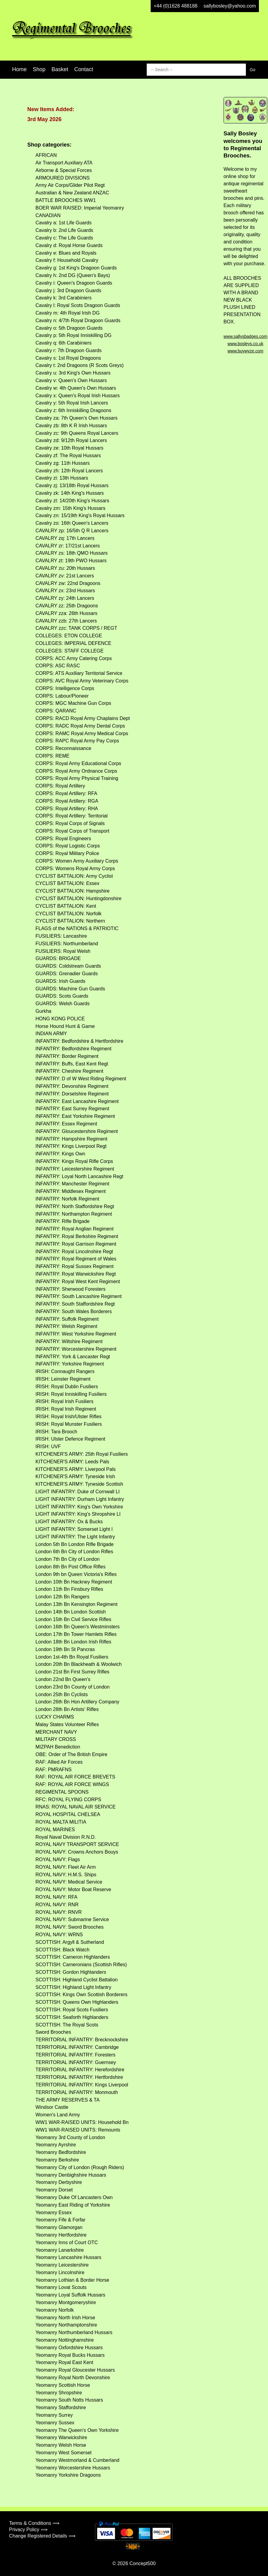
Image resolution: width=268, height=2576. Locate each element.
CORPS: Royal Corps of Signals (70, 823)
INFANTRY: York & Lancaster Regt (72, 1356)
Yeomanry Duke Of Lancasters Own (74, 2197)
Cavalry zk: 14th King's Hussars (69, 493)
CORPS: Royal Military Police (67, 853)
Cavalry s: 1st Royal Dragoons (68, 358)
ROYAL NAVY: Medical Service (68, 1881)
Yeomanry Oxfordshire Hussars (69, 2347)
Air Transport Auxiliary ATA (63, 162)
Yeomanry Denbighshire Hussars (70, 2175)
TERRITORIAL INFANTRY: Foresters (75, 2054)
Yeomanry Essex (53, 2212)
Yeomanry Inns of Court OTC (66, 2242)
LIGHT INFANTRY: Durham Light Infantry (79, 1499)
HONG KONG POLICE (60, 1018)
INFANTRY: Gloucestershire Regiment (76, 1131)
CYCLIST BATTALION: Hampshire (72, 890)
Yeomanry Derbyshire (58, 2182)
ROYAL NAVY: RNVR (58, 1912)
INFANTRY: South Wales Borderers (73, 1311)
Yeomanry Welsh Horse (60, 2445)
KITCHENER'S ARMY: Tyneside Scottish (79, 1484)
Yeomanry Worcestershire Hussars (72, 2467)
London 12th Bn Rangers (62, 1596)
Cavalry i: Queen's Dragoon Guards (73, 283)
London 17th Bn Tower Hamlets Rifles (75, 1634)
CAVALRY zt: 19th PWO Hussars (70, 560)
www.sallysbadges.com (245, 336)
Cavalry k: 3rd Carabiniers (63, 297)
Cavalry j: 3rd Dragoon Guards (68, 290)
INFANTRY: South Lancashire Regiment (78, 1296)
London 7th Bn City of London (67, 1559)
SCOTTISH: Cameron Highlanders (72, 1957)
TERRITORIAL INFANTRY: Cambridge (77, 2047)
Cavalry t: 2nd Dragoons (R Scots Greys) (79, 365)
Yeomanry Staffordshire (60, 2407)
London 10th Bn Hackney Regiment (73, 1581)
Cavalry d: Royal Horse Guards (68, 245)
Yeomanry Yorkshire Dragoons (68, 2475)
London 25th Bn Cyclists (61, 1694)
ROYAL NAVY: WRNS (59, 1934)
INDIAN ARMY (51, 1033)
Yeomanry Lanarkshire (59, 2250)
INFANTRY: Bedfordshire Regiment (73, 1048)
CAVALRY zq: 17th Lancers (64, 538)
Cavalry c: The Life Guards (64, 237)
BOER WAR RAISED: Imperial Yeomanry (79, 207)
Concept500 (142, 2563)
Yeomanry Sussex (54, 2422)
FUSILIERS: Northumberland (66, 943)
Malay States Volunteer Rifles (67, 1724)
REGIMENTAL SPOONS (62, 1792)
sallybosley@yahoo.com (229, 5)
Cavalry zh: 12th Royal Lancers (69, 470)
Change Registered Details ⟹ (42, 2535)
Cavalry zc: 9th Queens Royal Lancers (76, 433)
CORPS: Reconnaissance (63, 748)
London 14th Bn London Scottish (70, 1611)
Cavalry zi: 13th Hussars (61, 478)
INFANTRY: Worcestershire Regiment (75, 1349)
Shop (39, 69)
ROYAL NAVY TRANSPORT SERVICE (77, 1844)
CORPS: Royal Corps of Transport (72, 831)
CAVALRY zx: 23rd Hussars (65, 590)
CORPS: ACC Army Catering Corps (73, 658)
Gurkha (43, 1011)
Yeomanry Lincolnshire (59, 2272)
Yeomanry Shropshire (58, 2392)
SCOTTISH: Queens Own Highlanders (76, 2002)
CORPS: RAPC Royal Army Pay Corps (77, 740)
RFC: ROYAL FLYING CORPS (68, 1799)
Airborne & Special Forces (63, 170)
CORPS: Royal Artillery (60, 785)
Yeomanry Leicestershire (62, 2264)
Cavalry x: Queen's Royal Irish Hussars (77, 395)
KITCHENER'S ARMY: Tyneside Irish (75, 1476)
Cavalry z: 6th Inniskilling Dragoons (73, 410)
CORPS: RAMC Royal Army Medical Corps (81, 733)
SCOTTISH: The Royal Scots (66, 2024)
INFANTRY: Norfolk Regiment (67, 1198)
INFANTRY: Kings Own (60, 1153)
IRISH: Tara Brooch (56, 1431)
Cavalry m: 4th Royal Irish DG (67, 312)
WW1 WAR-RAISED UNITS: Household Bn (82, 2122)
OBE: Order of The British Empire (71, 1754)
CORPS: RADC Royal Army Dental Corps (80, 725)
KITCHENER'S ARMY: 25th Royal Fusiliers (81, 1454)
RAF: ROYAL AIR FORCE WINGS (72, 1784)
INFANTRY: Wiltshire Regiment (68, 1341)
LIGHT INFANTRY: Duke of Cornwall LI (77, 1491)
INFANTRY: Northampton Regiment (73, 1214)
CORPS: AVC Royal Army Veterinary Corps (81, 680)
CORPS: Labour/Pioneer (62, 695)
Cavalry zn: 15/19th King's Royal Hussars (80, 515)
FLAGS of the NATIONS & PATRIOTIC (77, 928)
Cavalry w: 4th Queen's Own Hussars (75, 388)
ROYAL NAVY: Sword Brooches (69, 1927)
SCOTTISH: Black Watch (62, 1949)
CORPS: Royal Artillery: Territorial (71, 815)
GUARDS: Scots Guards (61, 996)
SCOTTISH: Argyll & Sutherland (69, 1942)
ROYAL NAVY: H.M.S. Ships (65, 1874)
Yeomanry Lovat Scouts (60, 2287)
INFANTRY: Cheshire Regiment (69, 1071)
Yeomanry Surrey (54, 2415)
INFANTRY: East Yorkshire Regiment (75, 1116)
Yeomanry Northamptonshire (66, 2324)
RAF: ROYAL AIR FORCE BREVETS (75, 1776)
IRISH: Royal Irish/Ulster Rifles (68, 1416)
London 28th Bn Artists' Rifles (67, 1709)
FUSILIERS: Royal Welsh (62, 951)
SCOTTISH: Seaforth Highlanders (71, 2017)
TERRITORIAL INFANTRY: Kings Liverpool (81, 2084)
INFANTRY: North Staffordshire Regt (74, 1206)
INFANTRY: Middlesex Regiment (70, 1191)
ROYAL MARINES (55, 1829)
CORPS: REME (52, 755)
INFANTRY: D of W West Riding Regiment (80, 1078)
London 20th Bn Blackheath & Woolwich (78, 1664)
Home (19, 69)
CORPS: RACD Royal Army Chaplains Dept (82, 718)
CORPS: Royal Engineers (63, 838)
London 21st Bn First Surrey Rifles (72, 1671)
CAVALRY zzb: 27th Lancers (66, 620)
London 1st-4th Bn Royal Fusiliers (71, 1657)
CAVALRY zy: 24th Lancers (64, 598)
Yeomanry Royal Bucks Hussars (70, 2355)
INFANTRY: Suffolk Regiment (67, 1319)
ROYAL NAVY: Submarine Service (72, 1919)
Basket (60, 69)
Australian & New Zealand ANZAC (72, 192)
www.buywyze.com (245, 350)
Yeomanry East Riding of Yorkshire (72, 2205)
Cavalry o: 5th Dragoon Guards (68, 328)
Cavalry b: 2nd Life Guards (64, 230)
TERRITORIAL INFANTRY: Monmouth (76, 2092)
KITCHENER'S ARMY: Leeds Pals (72, 1461)
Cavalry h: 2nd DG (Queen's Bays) (72, 275)
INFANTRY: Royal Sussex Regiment (74, 1266)
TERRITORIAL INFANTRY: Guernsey (75, 2062)
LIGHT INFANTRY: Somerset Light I (74, 1529)
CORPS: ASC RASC (57, 665)
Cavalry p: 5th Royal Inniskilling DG (73, 335)
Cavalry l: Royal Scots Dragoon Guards (77, 305)
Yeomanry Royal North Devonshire (72, 2377)
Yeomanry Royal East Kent (64, 2362)
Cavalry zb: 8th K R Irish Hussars (71, 425)
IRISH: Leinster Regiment (62, 1379)
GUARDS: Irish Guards (60, 981)
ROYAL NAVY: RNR (57, 1904)
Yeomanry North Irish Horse (65, 2317)
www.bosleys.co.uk (245, 343)
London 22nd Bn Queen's (62, 1679)
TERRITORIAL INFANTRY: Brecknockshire (81, 2039)
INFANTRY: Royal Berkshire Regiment (76, 1236)
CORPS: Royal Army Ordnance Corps (76, 771)
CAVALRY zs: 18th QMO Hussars (71, 553)
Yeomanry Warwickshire (61, 2437)
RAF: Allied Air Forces (59, 1762)
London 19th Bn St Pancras (65, 1649)
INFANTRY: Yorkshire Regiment (69, 1363)
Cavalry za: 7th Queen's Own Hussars (76, 418)
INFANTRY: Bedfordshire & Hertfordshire (79, 1041)
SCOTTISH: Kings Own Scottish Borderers (81, 1994)
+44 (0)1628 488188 (176, 5)
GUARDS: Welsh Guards (62, 1003)
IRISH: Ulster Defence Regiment (70, 1439)
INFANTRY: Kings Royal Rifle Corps (74, 1161)
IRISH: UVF (48, 1446)
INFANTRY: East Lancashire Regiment (77, 1101)
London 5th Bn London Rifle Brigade (74, 1544)
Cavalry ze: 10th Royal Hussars (69, 448)
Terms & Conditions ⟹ (34, 2523)
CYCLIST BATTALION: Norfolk (68, 913)
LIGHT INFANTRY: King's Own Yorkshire (79, 1506)
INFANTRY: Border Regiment (67, 1056)
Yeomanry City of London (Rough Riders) (79, 2167)
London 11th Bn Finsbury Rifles (69, 1589)
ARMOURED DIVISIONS (62, 177)
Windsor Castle (51, 2107)
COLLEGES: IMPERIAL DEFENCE (73, 643)
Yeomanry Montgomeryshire (65, 2302)
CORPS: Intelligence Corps (64, 688)
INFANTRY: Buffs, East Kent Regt (71, 1063)
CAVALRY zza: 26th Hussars (66, 613)
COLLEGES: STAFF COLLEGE (69, 650)
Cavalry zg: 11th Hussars (62, 463)
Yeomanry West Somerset (63, 2452)
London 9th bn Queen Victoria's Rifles (76, 1574)
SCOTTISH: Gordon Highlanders (70, 1972)
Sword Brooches (53, 2032)
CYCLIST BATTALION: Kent (65, 906)
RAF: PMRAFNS (53, 1769)
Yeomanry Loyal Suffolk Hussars (70, 2294)
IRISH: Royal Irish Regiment (65, 1409)
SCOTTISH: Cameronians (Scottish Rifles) (81, 1964)
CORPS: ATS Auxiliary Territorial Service (78, 673)
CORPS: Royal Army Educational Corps (78, 763)
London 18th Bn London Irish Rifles (73, 1641)
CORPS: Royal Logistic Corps (67, 845)
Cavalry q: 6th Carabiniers (63, 342)
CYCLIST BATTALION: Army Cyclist (74, 876)
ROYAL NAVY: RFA (56, 1897)
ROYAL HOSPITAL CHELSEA (67, 1814)
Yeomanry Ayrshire (55, 2144)
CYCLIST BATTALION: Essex (67, 883)
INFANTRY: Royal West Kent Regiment (77, 1281)
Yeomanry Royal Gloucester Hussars (75, 2370)
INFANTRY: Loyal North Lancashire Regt (79, 1176)
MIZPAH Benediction (57, 1746)
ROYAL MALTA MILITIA (60, 1822)
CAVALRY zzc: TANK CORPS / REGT (76, 628)
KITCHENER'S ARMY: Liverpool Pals (75, 1469)
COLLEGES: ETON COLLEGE (68, 635)
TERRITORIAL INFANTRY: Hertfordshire (79, 2077)
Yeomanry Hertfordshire (60, 2234)
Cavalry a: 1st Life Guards (63, 222)
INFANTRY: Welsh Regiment (66, 1326)
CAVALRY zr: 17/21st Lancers (67, 545)
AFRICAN (46, 155)
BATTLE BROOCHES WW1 (65, 200)
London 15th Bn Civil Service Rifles (73, 1619)
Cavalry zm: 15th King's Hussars (70, 508)
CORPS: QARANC (55, 710)
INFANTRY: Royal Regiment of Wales (75, 1258)
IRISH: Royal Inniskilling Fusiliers (71, 1394)
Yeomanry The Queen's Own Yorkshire (77, 2430)
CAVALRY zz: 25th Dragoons (66, 605)
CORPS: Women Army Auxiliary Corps (76, 861)
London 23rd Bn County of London (72, 1686)
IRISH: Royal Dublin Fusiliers (66, 1386)
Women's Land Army (57, 2114)
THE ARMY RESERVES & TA (67, 2099)
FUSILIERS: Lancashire (61, 936)
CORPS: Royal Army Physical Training (76, 778)
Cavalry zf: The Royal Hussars (68, 455)
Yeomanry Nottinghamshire (64, 2340)
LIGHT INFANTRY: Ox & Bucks (69, 1521)
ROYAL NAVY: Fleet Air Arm (65, 1867)
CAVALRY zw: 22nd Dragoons (67, 583)
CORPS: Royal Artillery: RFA (66, 793)
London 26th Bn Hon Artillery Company (77, 1701)
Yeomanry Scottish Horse (62, 2385)
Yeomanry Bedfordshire (60, 2152)
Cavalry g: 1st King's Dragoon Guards (76, 267)
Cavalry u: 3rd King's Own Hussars (73, 372)
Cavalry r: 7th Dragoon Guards (68, 350)
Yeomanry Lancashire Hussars (68, 2257)
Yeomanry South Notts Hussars (69, 2400)
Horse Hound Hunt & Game (65, 1026)
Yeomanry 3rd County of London (70, 2137)
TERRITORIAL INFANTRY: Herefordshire (79, 2069)
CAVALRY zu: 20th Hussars (65, 568)
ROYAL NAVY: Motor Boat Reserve (73, 1889)
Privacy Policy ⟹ (28, 2529)
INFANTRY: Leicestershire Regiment (74, 1168)
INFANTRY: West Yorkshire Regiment (75, 1333)
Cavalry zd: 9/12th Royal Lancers (71, 440)
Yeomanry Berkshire (57, 2159)
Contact (83, 69)
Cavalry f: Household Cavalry (66, 260)
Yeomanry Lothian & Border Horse (72, 2280)
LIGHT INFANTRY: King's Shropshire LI (78, 1514)
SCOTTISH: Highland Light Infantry (73, 1987)
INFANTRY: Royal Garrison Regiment (75, 1244)
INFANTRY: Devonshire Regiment (72, 1086)
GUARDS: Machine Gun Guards (70, 988)
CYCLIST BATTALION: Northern (70, 920)
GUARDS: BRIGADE (58, 958)
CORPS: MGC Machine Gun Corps (73, 703)
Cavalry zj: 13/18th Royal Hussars (72, 485)
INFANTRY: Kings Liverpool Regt (70, 1146)
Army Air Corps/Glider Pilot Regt (70, 185)
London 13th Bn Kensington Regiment (76, 1604)
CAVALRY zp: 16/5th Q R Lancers (72, 530)
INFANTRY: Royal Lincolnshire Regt (74, 1251)
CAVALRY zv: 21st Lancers (64, 575)
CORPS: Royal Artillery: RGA (66, 801)
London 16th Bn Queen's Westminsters (77, 1626)
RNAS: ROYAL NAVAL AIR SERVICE (75, 1806)
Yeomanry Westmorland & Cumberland (77, 2460)
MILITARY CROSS (55, 1739)
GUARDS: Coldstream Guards (68, 966)
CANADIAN (48, 215)
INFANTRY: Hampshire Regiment (71, 1138)
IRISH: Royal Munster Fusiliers (68, 1424)
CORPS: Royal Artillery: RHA (66, 808)
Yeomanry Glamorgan (58, 2227)
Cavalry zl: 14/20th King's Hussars (72, 500)
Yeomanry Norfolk (54, 2310)
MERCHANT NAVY (56, 1732)
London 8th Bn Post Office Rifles (70, 1566)
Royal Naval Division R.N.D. (65, 1837)
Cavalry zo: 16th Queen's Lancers (72, 523)
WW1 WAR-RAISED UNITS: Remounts (77, 2129)
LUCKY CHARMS (54, 1716)
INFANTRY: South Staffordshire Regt (75, 1303)
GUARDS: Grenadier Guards (66, 973)
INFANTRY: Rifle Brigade (62, 1221)
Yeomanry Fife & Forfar (60, 2219)
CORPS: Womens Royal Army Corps (75, 868)
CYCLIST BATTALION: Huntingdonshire (78, 898)
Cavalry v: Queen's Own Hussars (71, 380)
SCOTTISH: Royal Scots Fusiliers (71, 2009)
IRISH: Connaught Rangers (65, 1371)
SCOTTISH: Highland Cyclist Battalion (76, 1979)
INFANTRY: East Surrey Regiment (72, 1108)
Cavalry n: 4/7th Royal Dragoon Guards (77, 320)
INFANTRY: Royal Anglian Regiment (74, 1228)
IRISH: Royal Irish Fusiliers (64, 1401)
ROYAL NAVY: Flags (57, 1859)
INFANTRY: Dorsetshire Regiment (72, 1093)
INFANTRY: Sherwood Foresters (70, 1289)
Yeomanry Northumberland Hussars (73, 2332)
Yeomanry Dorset (54, 2189)
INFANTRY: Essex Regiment (66, 1123)
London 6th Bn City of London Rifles (74, 1551)
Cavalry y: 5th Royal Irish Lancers (71, 402)
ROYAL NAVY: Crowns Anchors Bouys (76, 1851)
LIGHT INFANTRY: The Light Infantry (75, 1536)
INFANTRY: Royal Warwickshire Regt (75, 1273)
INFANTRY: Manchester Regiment (72, 1183)
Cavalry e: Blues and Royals (65, 253)
